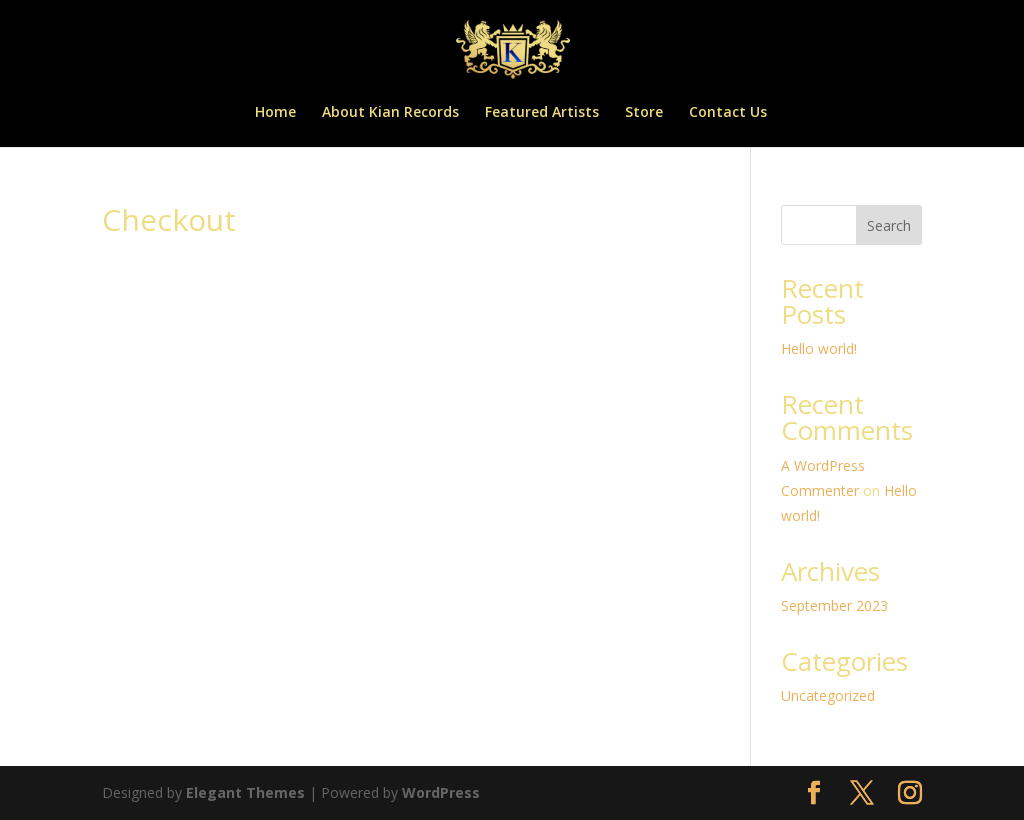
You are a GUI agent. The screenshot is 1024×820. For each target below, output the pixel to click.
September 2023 (834, 605)
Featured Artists (542, 113)
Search (889, 225)
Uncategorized (828, 695)
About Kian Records (390, 113)
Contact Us (728, 113)
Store (644, 113)
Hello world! (819, 348)
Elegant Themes (245, 792)
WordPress (441, 792)
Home (275, 113)
